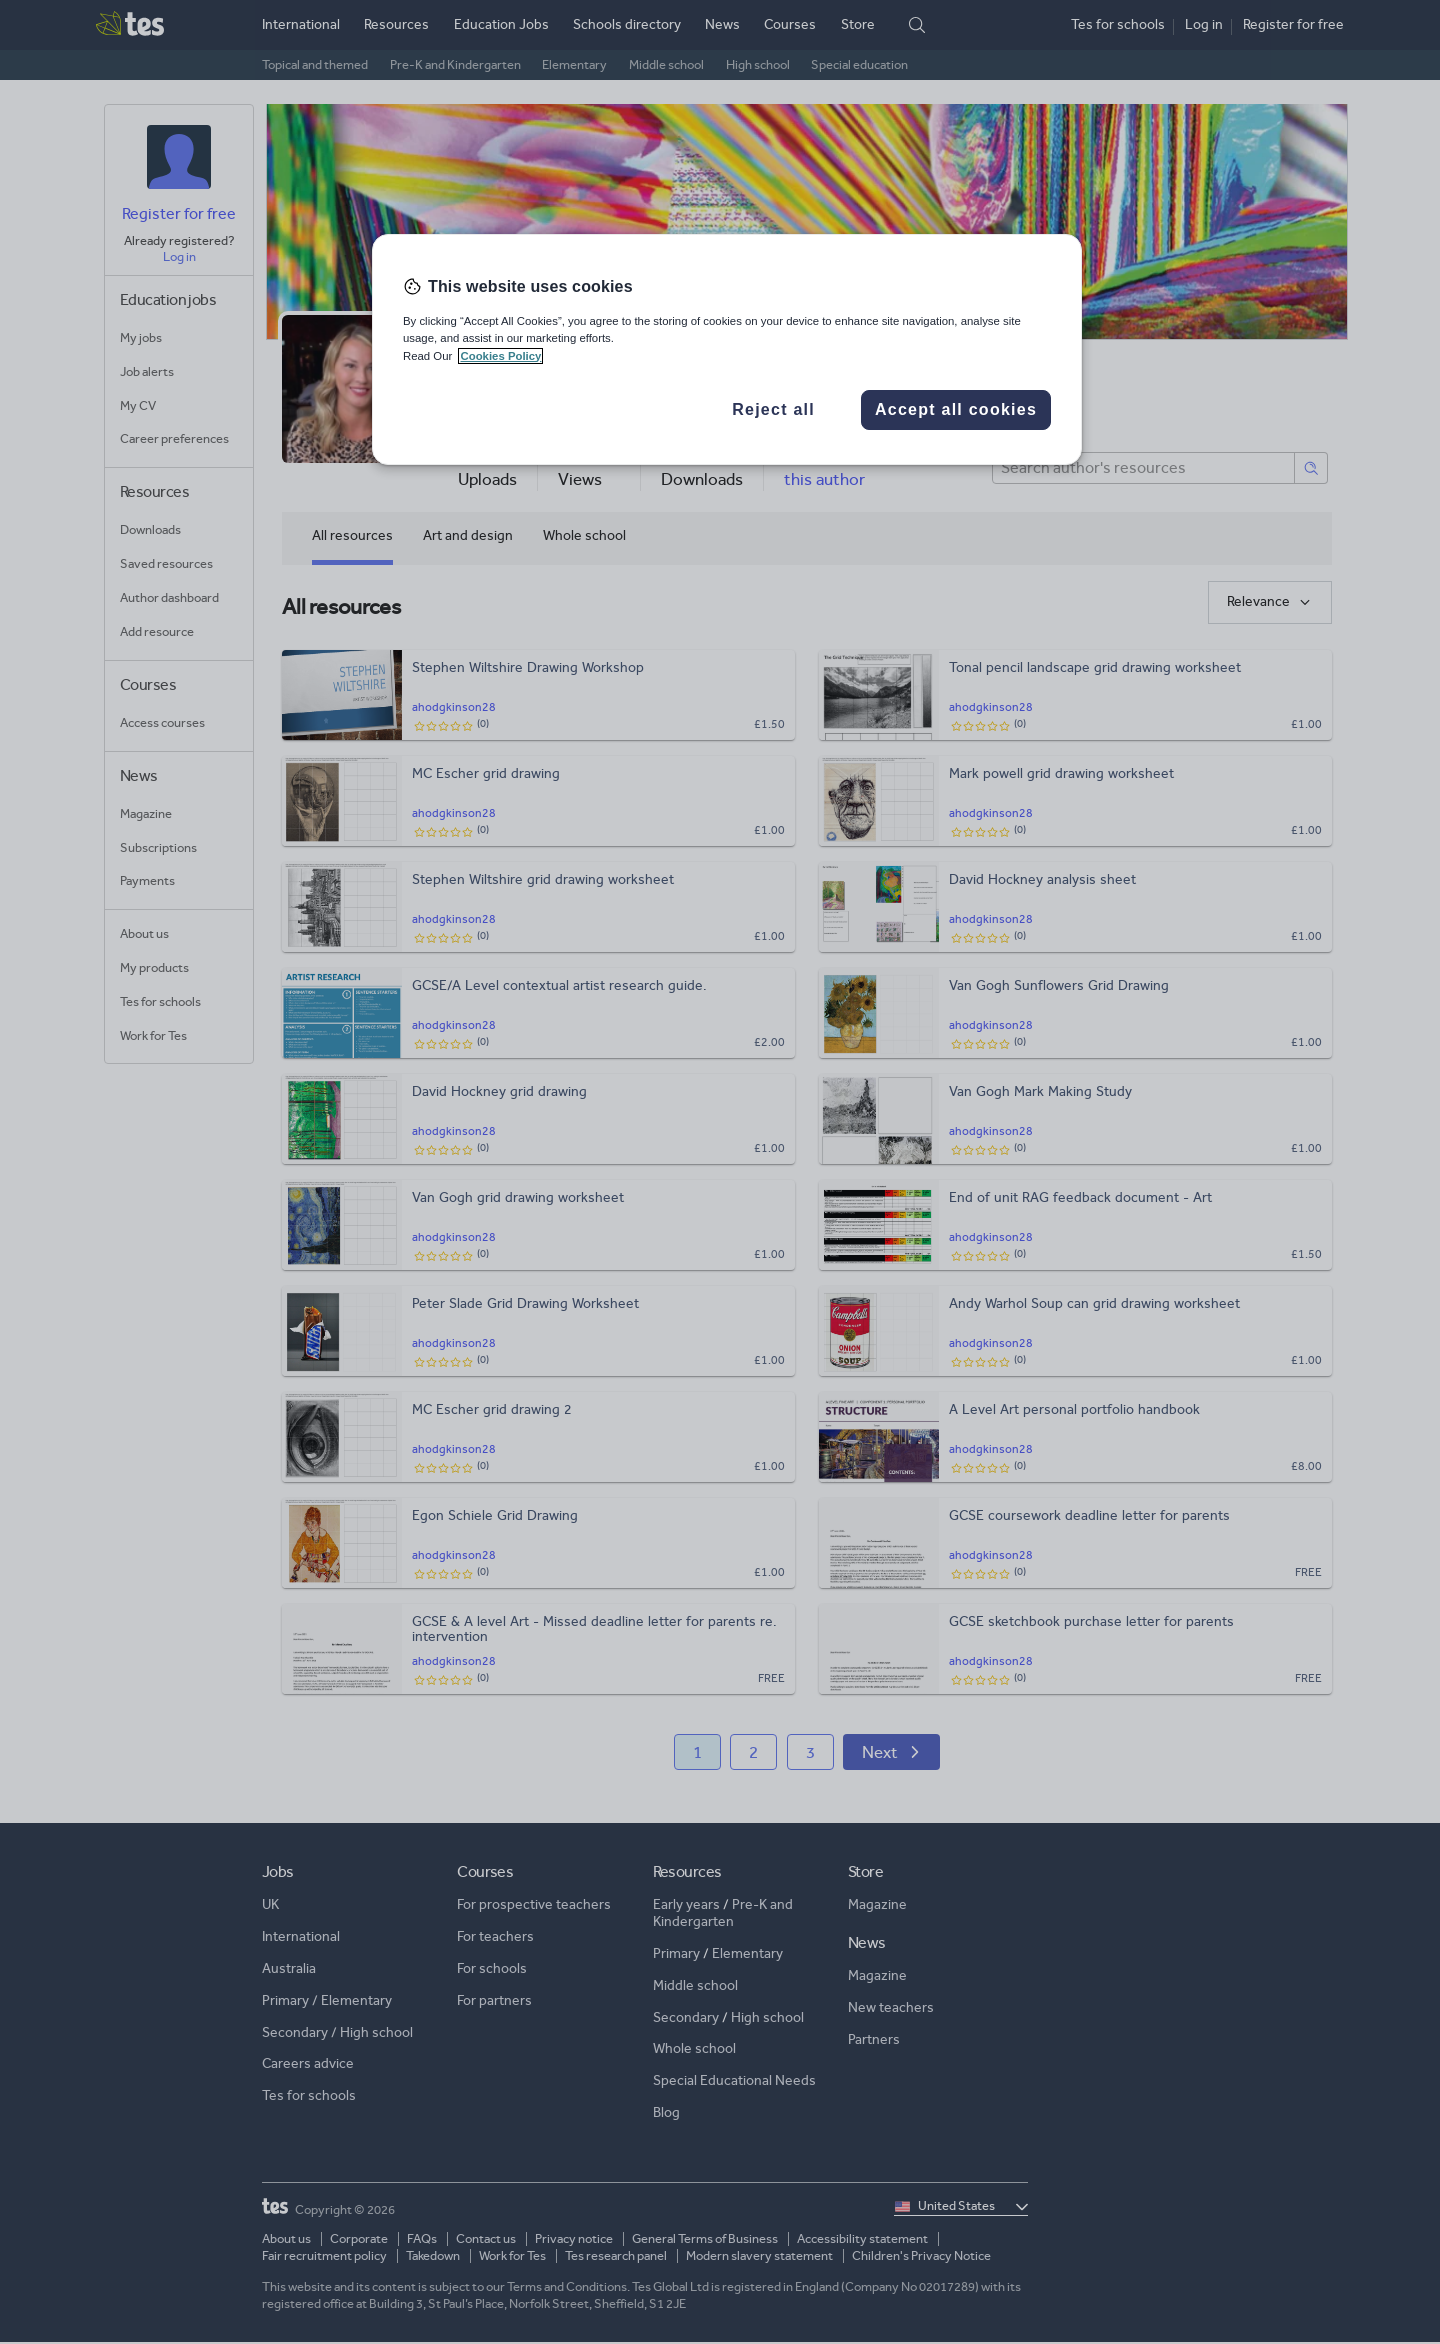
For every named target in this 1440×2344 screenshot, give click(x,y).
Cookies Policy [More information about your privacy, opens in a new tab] (500, 356)
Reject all (773, 409)
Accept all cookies (956, 409)
